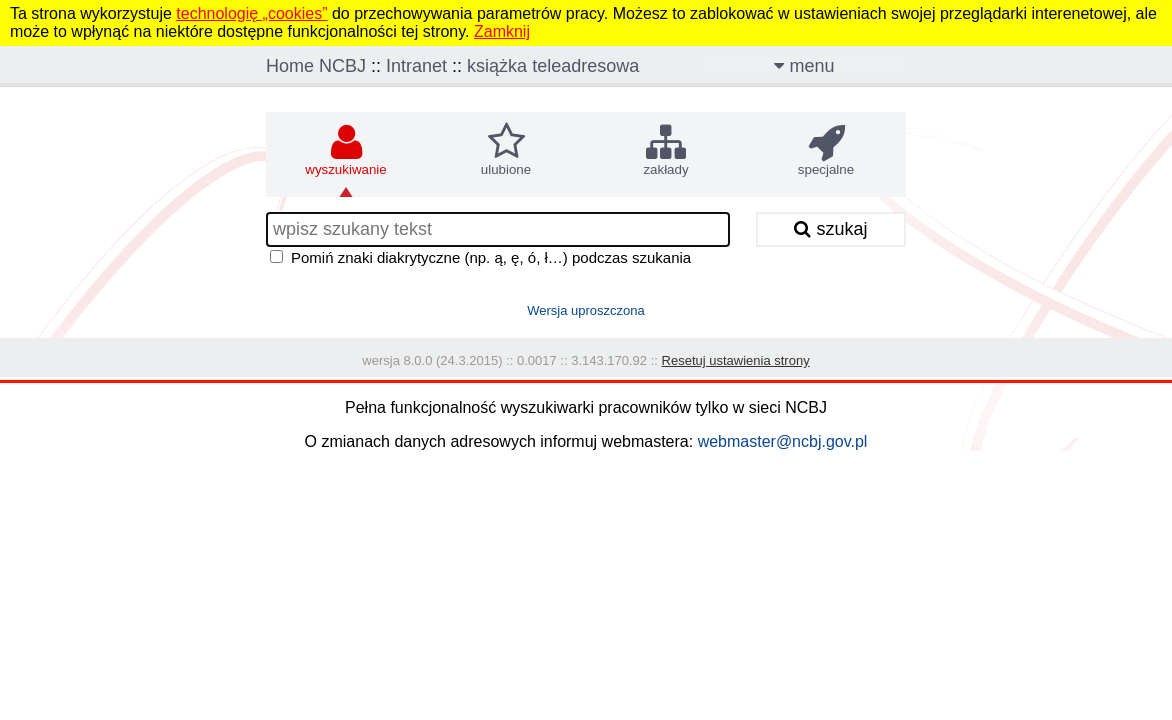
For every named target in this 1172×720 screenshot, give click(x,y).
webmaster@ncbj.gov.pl (783, 441)
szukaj (830, 229)
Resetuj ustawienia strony (736, 360)
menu (804, 66)
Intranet (416, 66)
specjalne (826, 149)
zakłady (665, 149)
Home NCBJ (316, 66)
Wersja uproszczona (586, 310)
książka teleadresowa (553, 66)
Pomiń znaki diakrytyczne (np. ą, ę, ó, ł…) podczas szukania (491, 257)
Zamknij (502, 31)
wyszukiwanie (345, 149)
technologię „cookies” (251, 13)
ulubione (506, 149)
